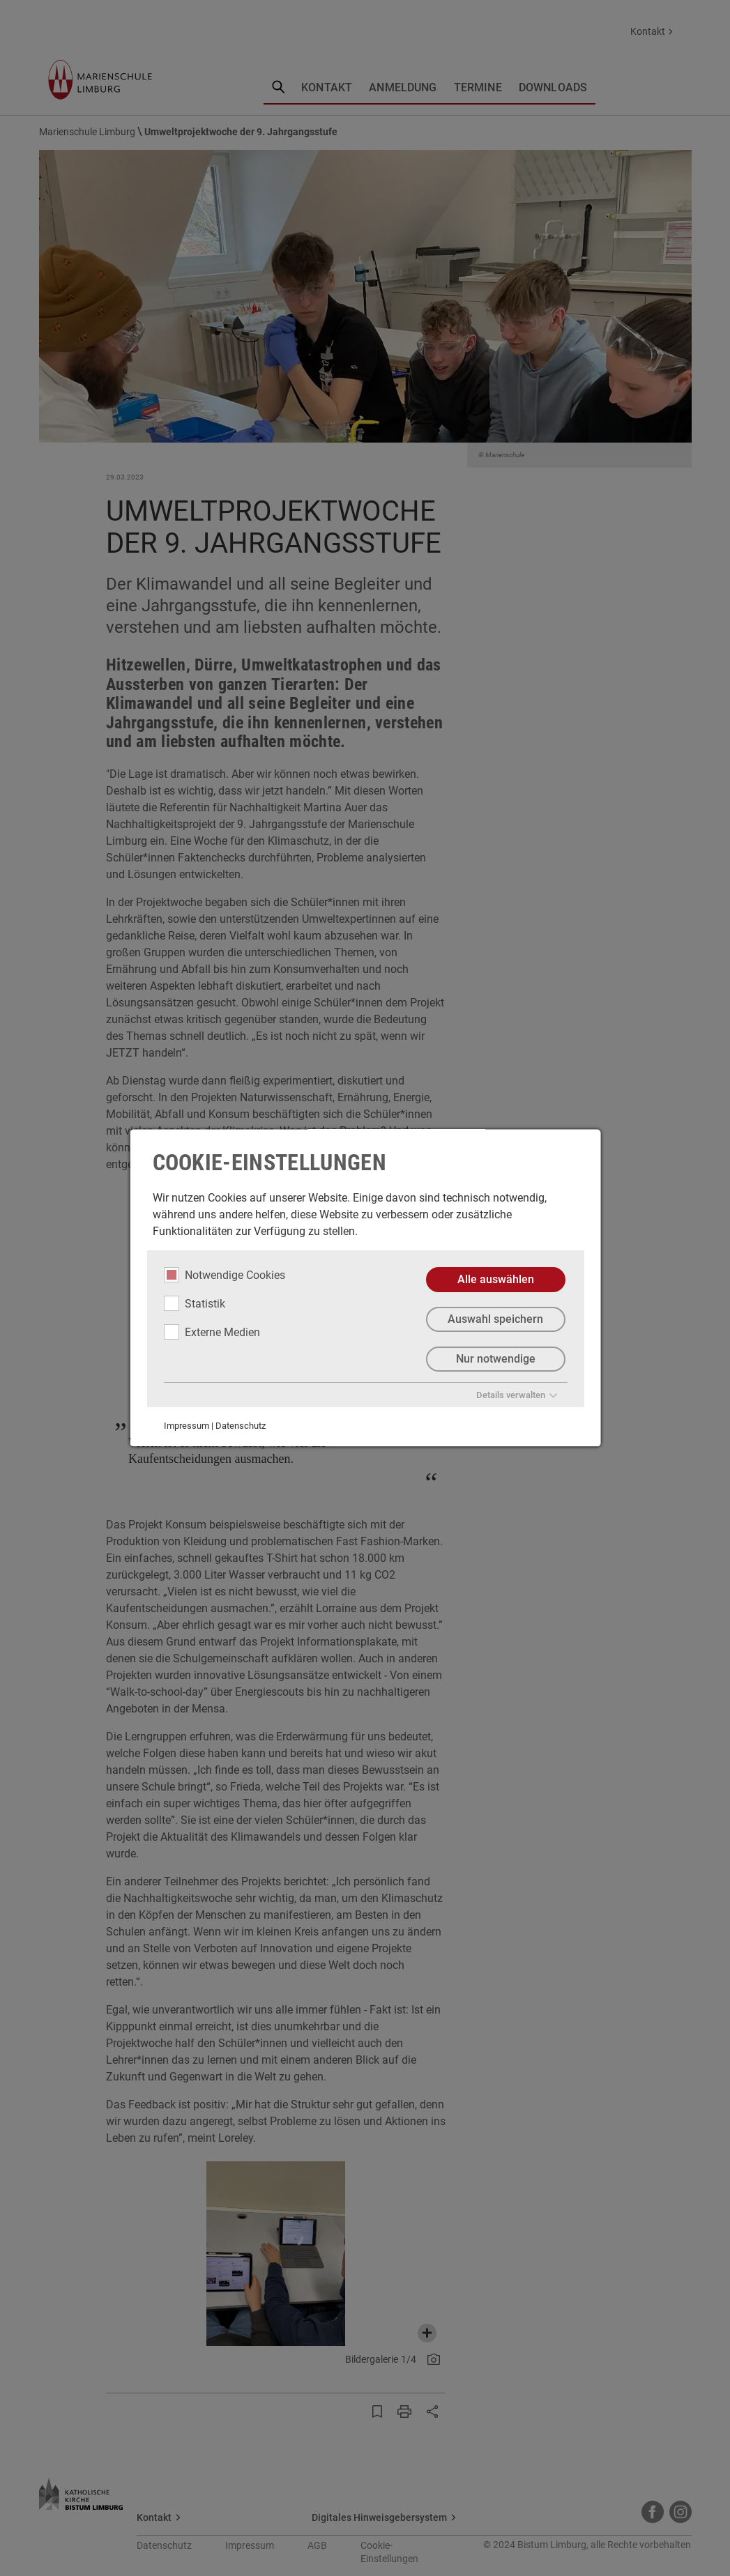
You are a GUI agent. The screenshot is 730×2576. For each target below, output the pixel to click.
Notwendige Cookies (223, 1274)
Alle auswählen (495, 1279)
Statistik (194, 1303)
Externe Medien (211, 1332)
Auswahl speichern (495, 1319)
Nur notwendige (495, 1358)
